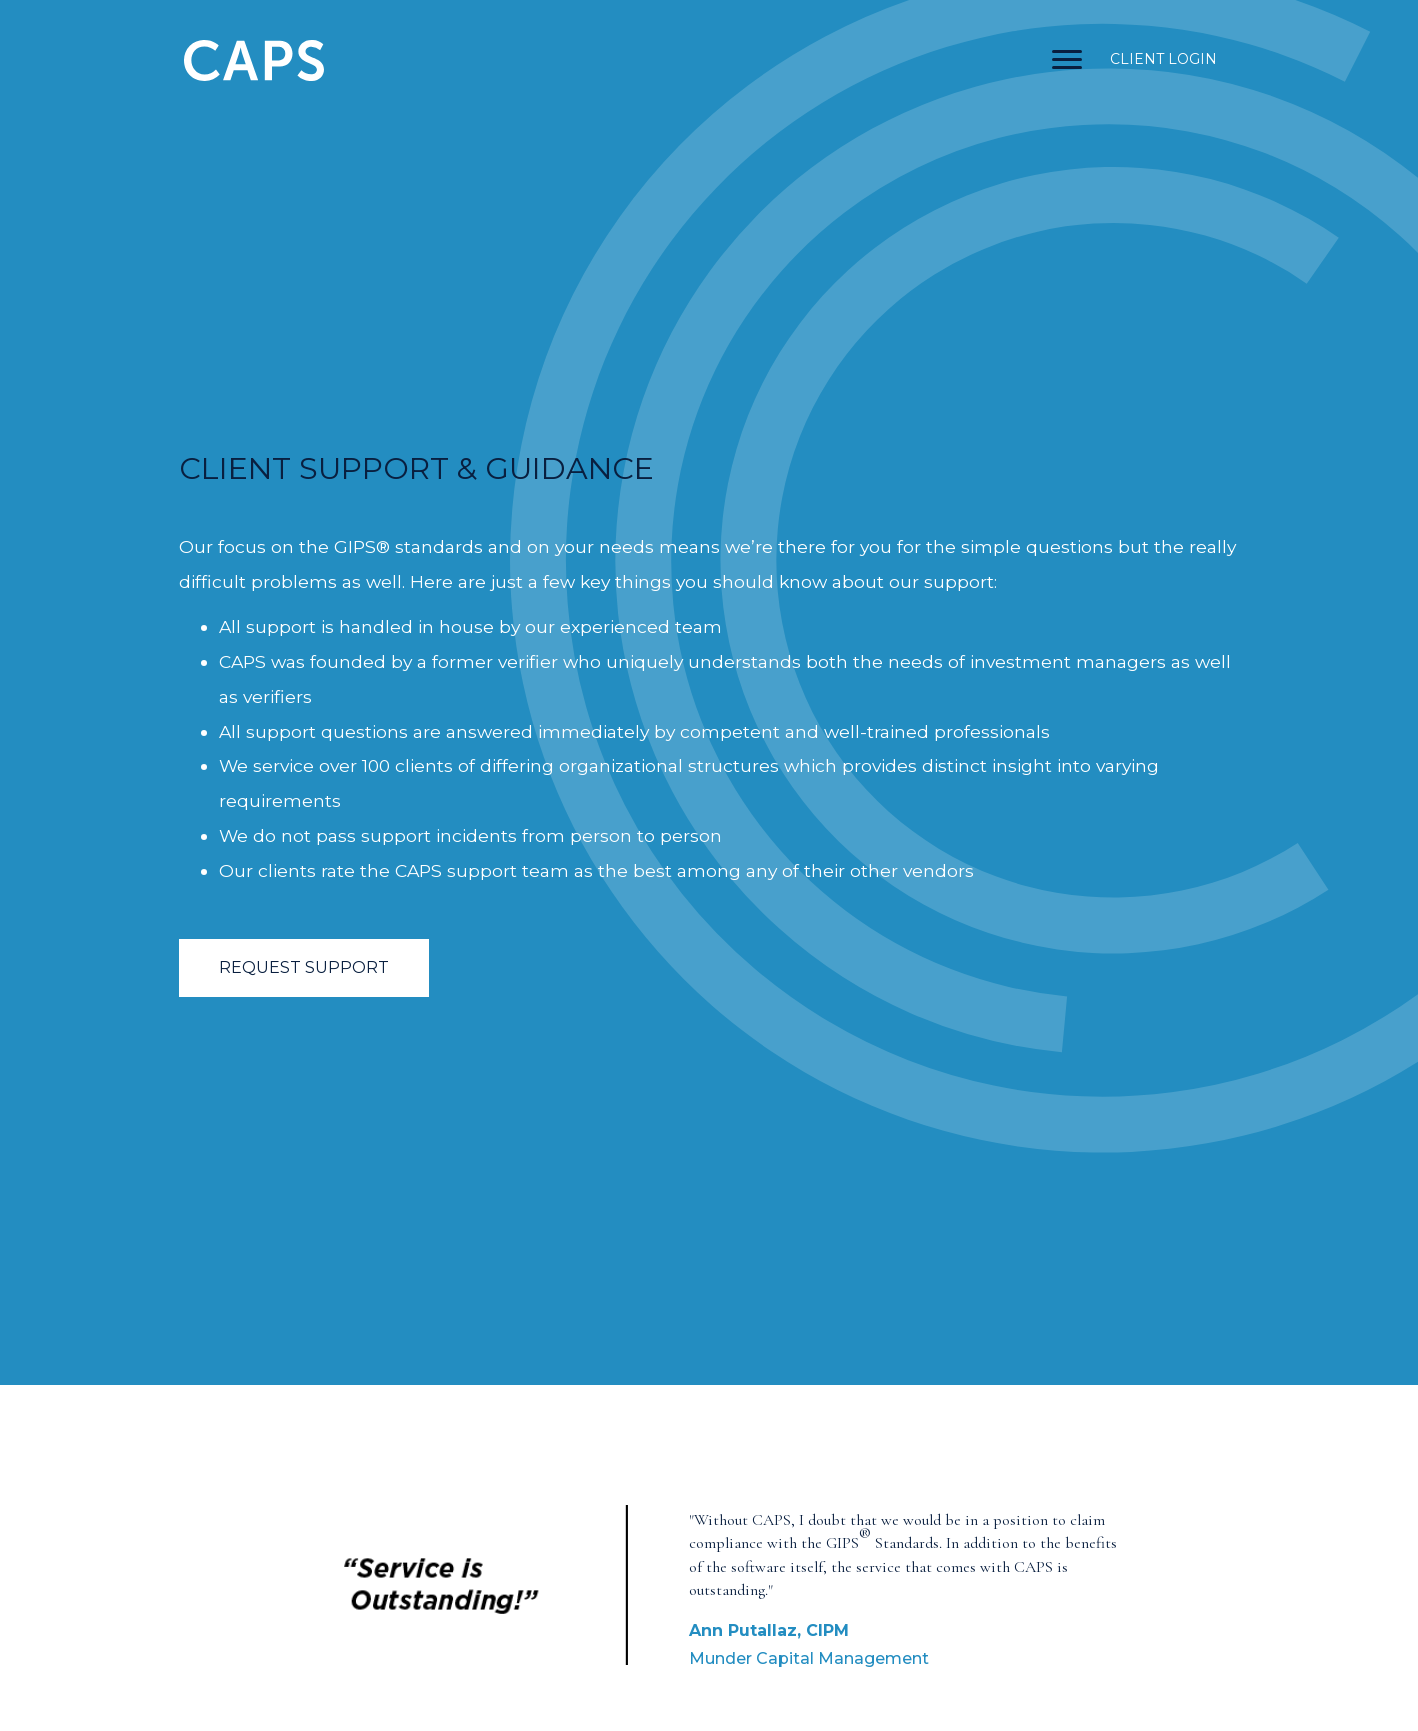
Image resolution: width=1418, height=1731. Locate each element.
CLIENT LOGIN (1163, 59)
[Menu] (1067, 60)
